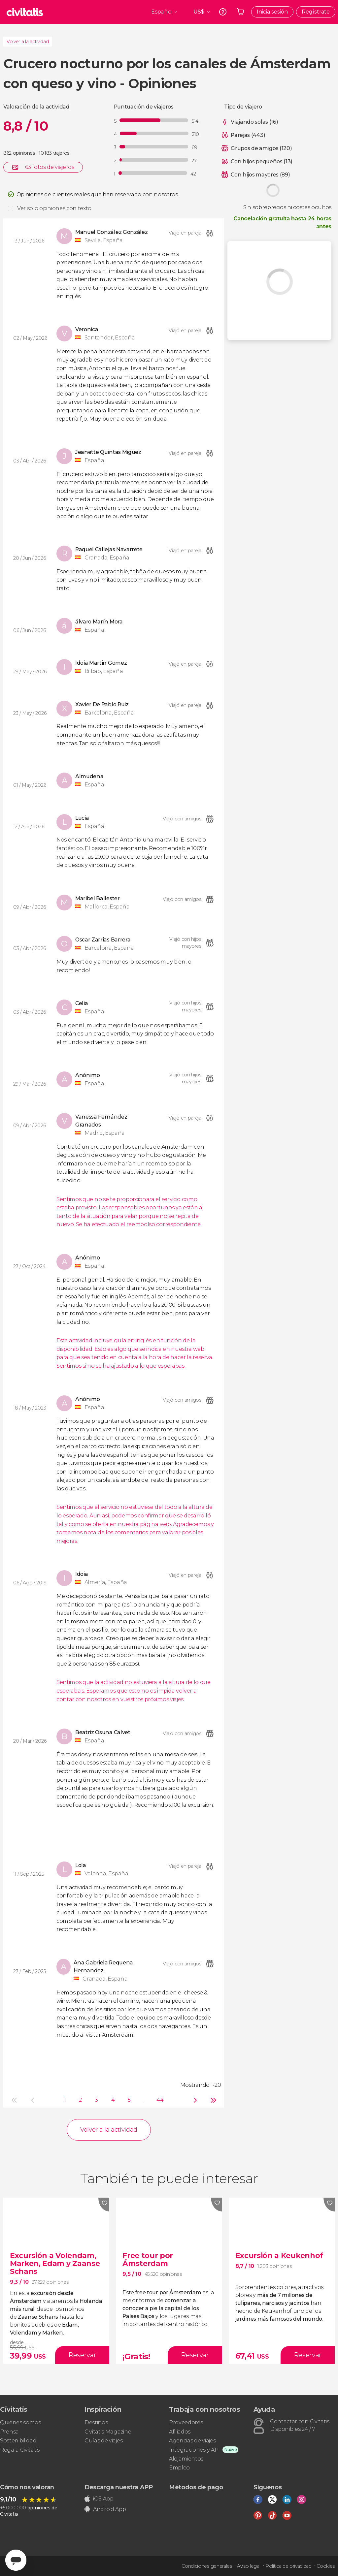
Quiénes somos (20, 2422)
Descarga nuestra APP (118, 2487)
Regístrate (316, 12)
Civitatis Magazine (107, 2432)
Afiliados (179, 2432)
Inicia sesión (272, 12)
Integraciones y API (194, 2450)
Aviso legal (248, 2566)
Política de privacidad (288, 2566)
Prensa (9, 2432)
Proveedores (186, 2422)
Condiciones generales (207, 2566)
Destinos (96, 2422)
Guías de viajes (103, 2440)
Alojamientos (186, 2459)
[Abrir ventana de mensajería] (15, 2560)
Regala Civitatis (20, 2450)
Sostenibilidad (18, 2440)
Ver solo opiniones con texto (54, 208)
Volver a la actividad (28, 42)
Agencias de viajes (192, 2440)
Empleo (179, 2468)
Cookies (326, 2566)
